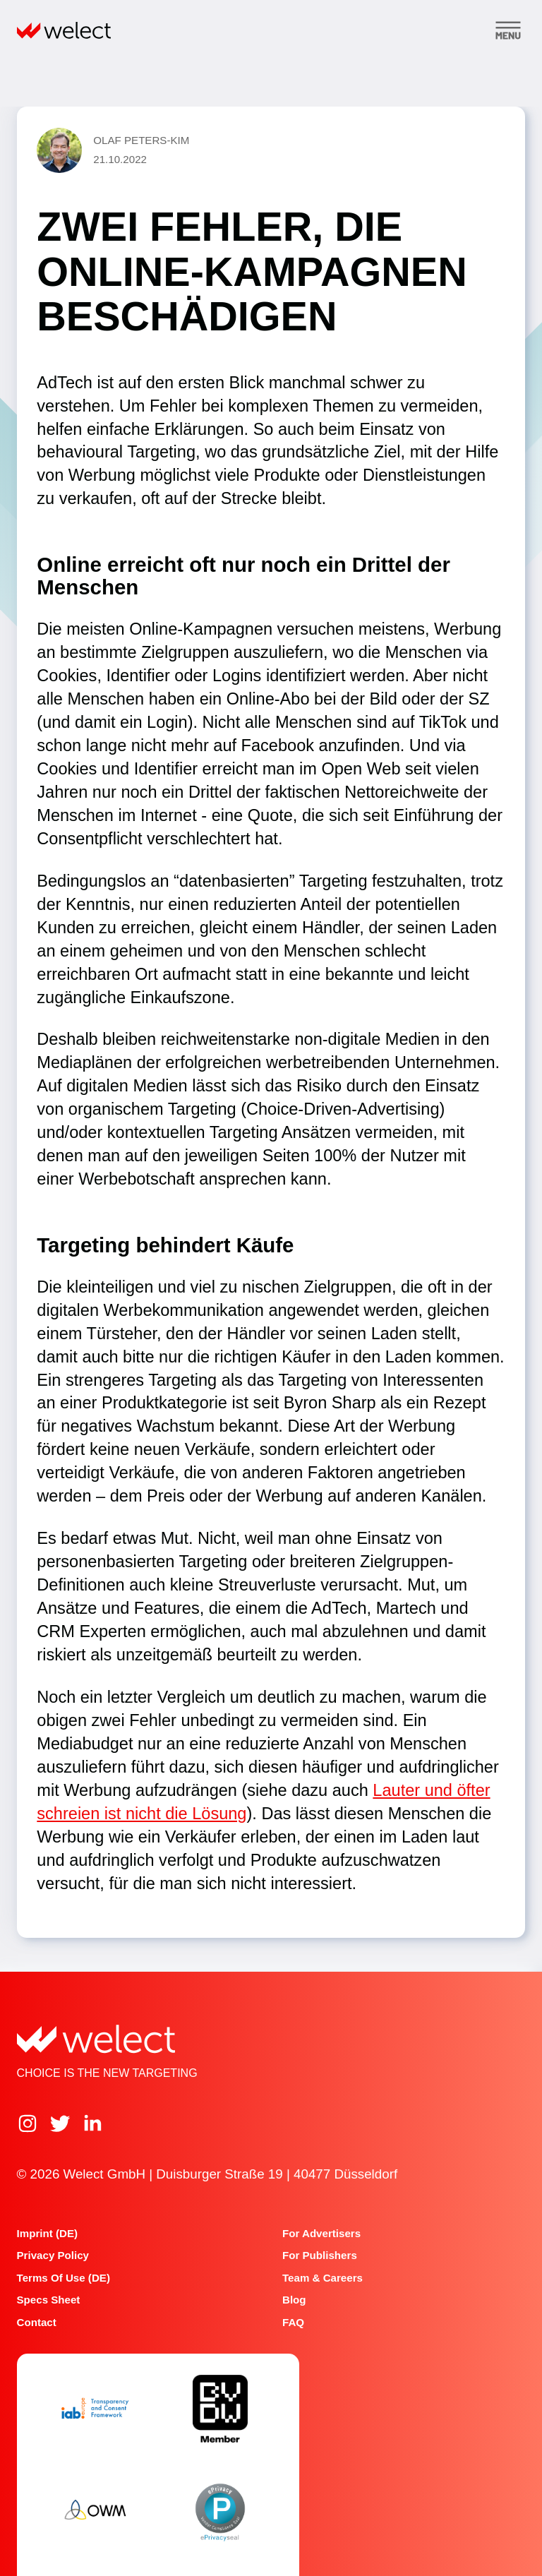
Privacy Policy (53, 2255)
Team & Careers (322, 2278)
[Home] (64, 30)
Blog (294, 2300)
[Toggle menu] (508, 30)
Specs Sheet (48, 2300)
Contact (36, 2322)
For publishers (319, 2255)
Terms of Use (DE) (63, 2278)
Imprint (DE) (47, 2233)
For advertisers (321, 2233)
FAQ (293, 2322)
